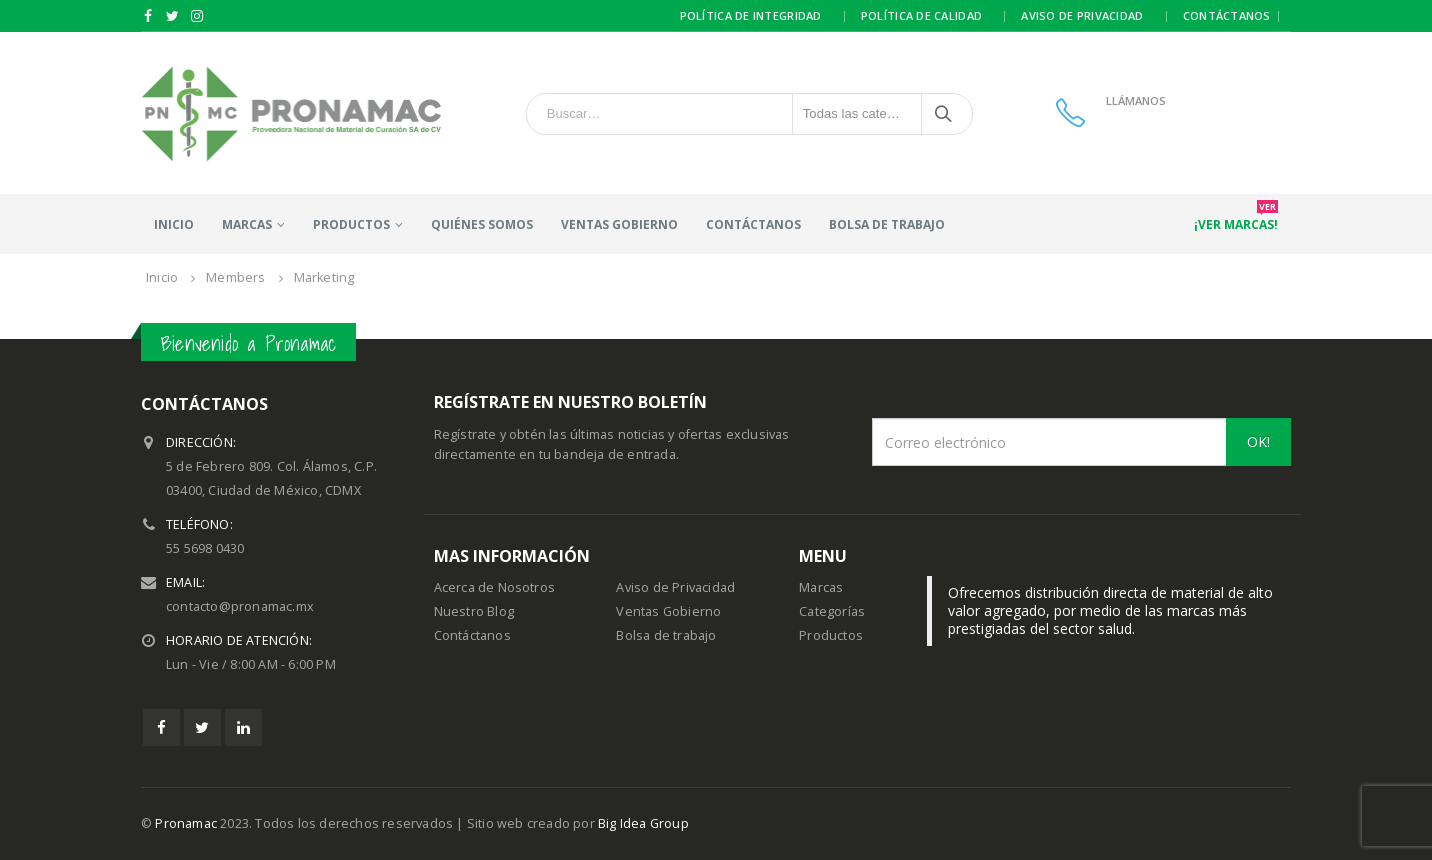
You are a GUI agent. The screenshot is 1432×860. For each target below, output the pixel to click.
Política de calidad (921, 15)
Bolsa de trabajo (887, 224)
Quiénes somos (482, 224)
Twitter (202, 727)
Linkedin (243, 727)
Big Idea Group (643, 823)
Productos (831, 635)
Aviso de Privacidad (675, 587)
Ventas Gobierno (619, 224)
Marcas (247, 224)
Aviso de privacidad (1082, 15)
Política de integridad (751, 15)
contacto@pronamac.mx (240, 606)
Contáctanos (1227, 15)
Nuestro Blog (474, 611)
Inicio (174, 224)
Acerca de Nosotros (495, 587)
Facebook (161, 727)
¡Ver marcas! (1236, 218)
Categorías (832, 611)
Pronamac (186, 823)
